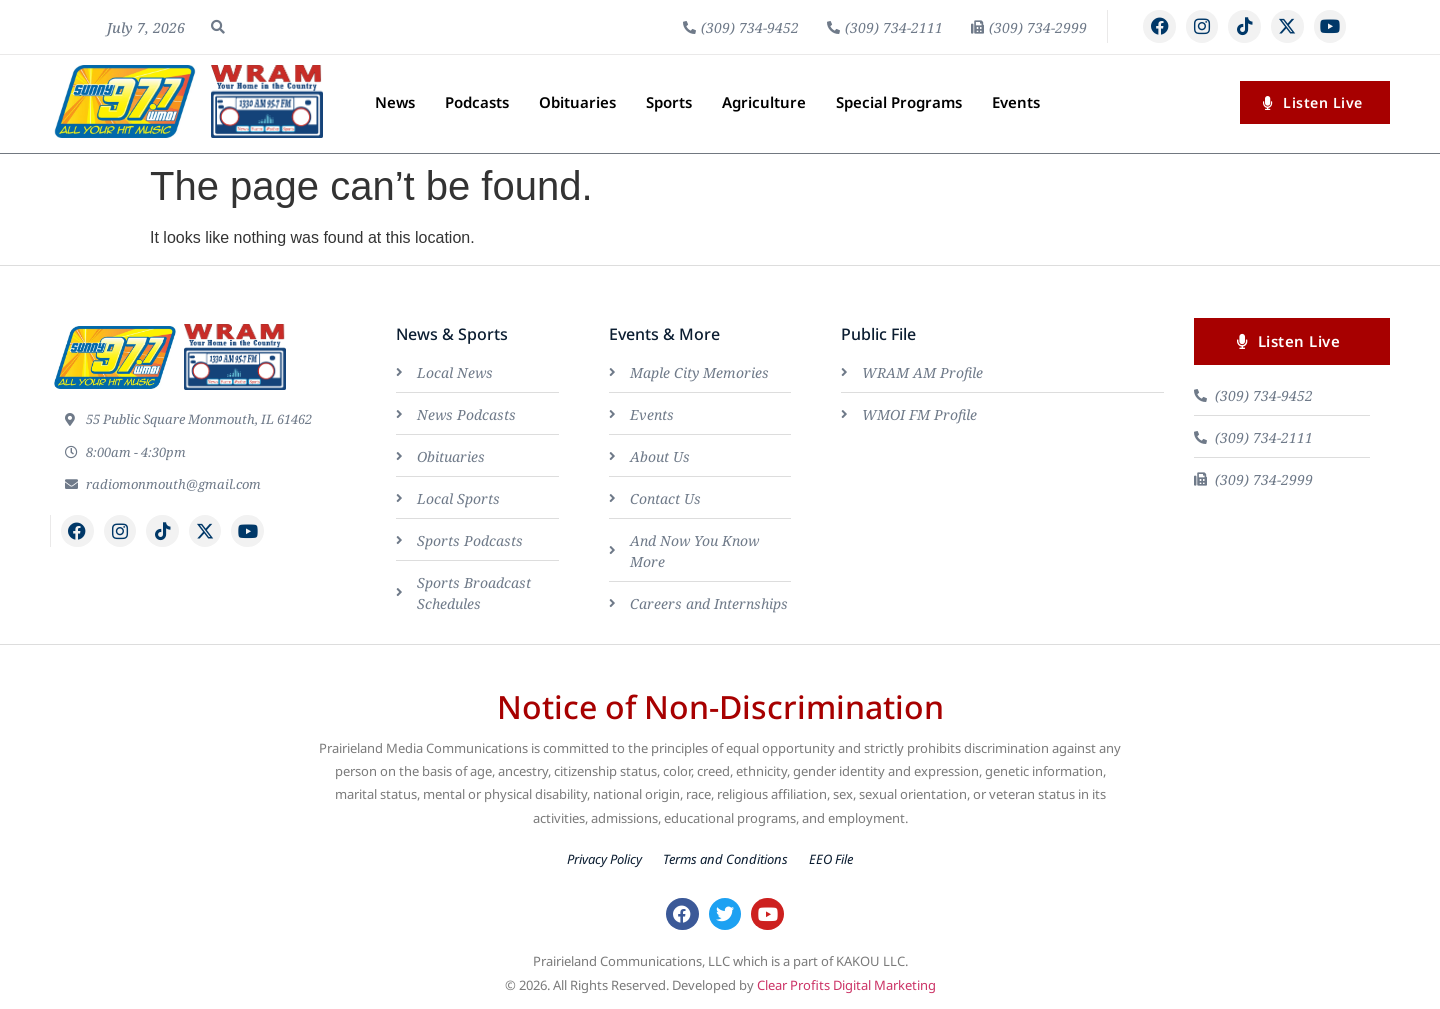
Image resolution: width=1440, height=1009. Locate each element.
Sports (669, 102)
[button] (218, 27)
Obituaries (577, 102)
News (395, 102)
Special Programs (899, 102)
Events (1016, 102)
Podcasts (477, 102)
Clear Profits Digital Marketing (846, 986)
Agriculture (764, 102)
